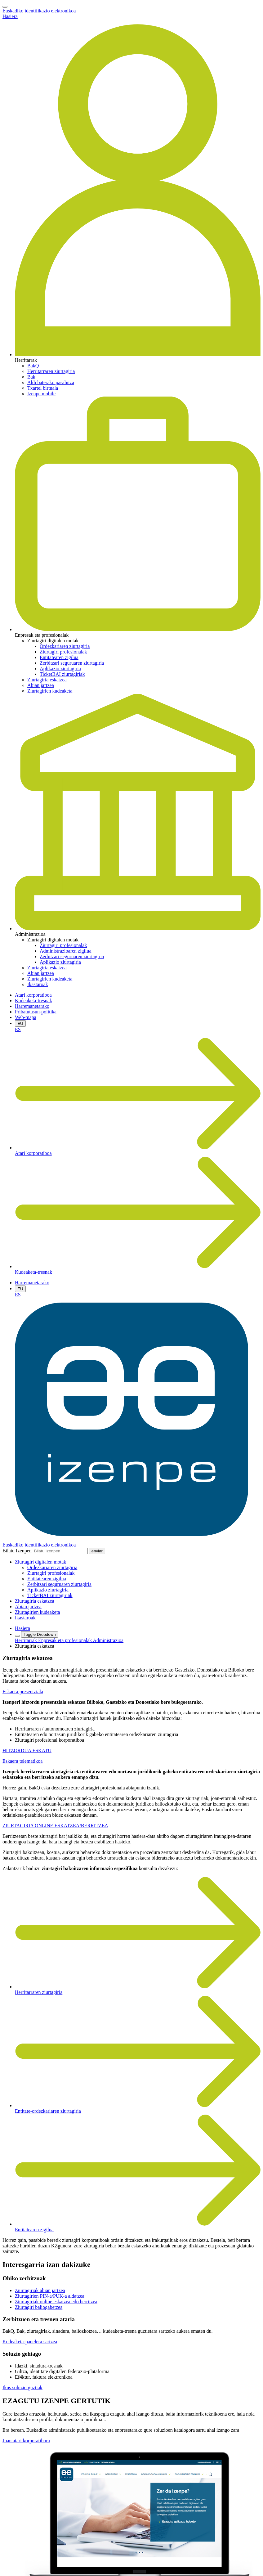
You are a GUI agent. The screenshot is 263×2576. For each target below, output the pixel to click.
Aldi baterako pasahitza (50, 382)
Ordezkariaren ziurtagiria (65, 646)
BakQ (33, 365)
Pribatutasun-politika (35, 1011)
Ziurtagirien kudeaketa (49, 690)
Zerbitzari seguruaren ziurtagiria (72, 663)
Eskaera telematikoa (22, 1761)
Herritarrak (26, 1640)
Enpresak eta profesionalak (65, 1640)
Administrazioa (108, 1640)
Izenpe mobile (41, 393)
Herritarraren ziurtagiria (51, 371)
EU (20, 1023)
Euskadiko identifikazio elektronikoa (39, 10)
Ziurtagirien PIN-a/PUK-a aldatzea (49, 2296)
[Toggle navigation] (4, 7)
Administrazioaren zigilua (65, 951)
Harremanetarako (32, 1006)
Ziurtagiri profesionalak (63, 651)
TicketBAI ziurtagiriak (62, 674)
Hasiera (10, 16)
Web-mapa (25, 1017)
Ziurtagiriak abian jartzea (40, 2290)
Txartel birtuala (42, 388)
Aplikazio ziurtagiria (60, 668)
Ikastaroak (37, 984)
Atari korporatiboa (33, 995)
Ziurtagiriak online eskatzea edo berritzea (56, 2301)
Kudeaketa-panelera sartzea (29, 2341)
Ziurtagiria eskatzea (47, 679)
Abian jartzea (40, 685)
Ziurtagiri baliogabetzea (38, 2307)
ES (18, 1029)
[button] (40, 1561)
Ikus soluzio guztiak (22, 2387)
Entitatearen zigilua (59, 657)
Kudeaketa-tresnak (33, 1000)
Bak (31, 376)
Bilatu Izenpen (17, 1550)
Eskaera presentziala (22, 1691)
